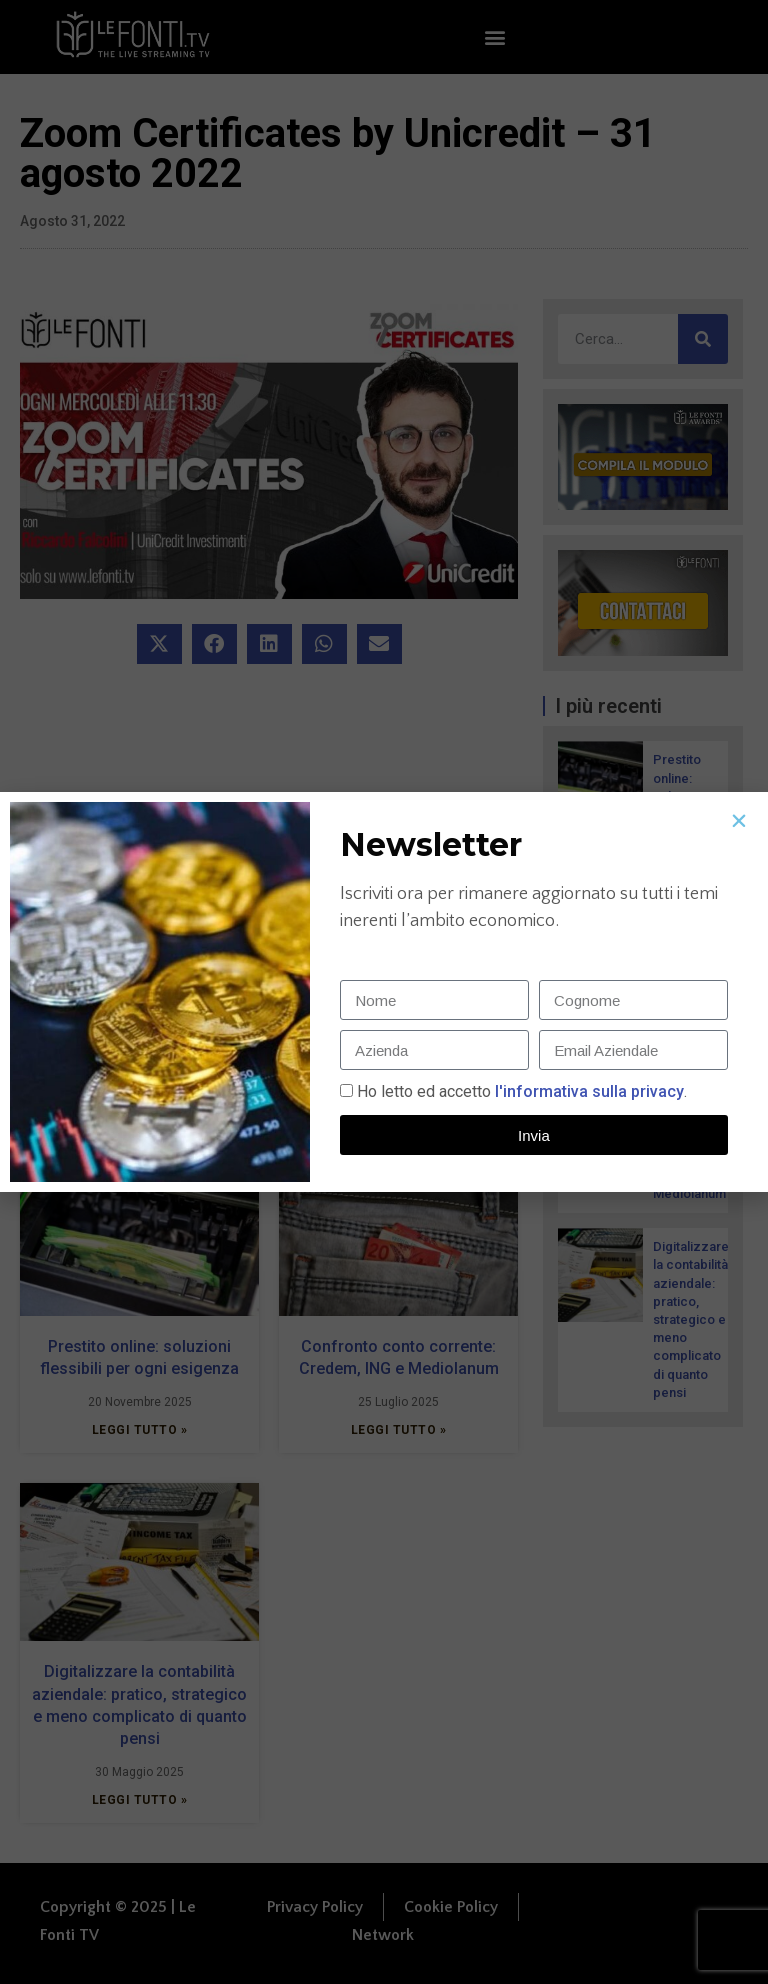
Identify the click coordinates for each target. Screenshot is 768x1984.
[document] (384, 992)
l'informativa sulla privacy (587, 1091)
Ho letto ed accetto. (522, 1091)
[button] (739, 821)
